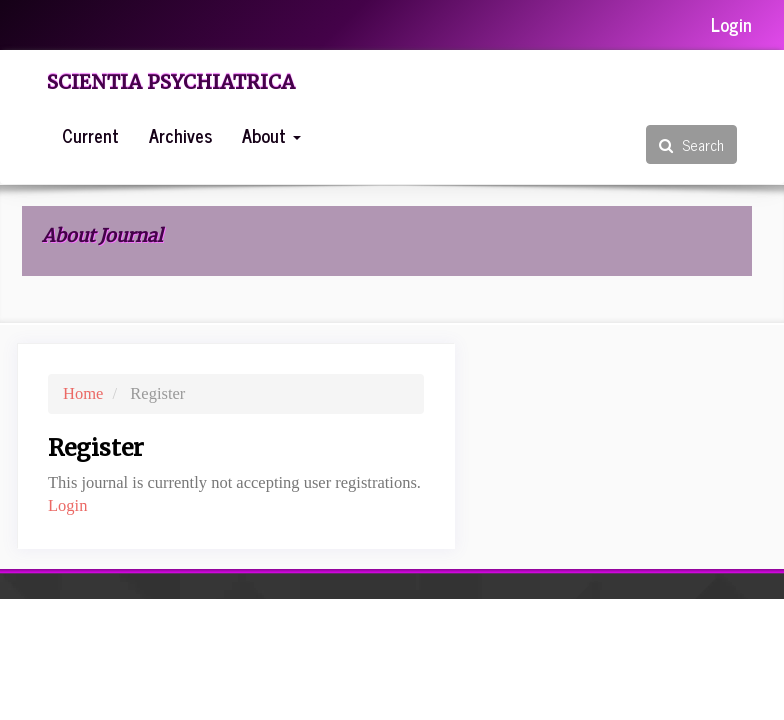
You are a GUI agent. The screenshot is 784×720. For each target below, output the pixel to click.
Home (83, 393)
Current (90, 135)
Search (691, 144)
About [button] (271, 135)
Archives (180, 135)
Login (731, 24)
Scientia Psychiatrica (171, 82)
